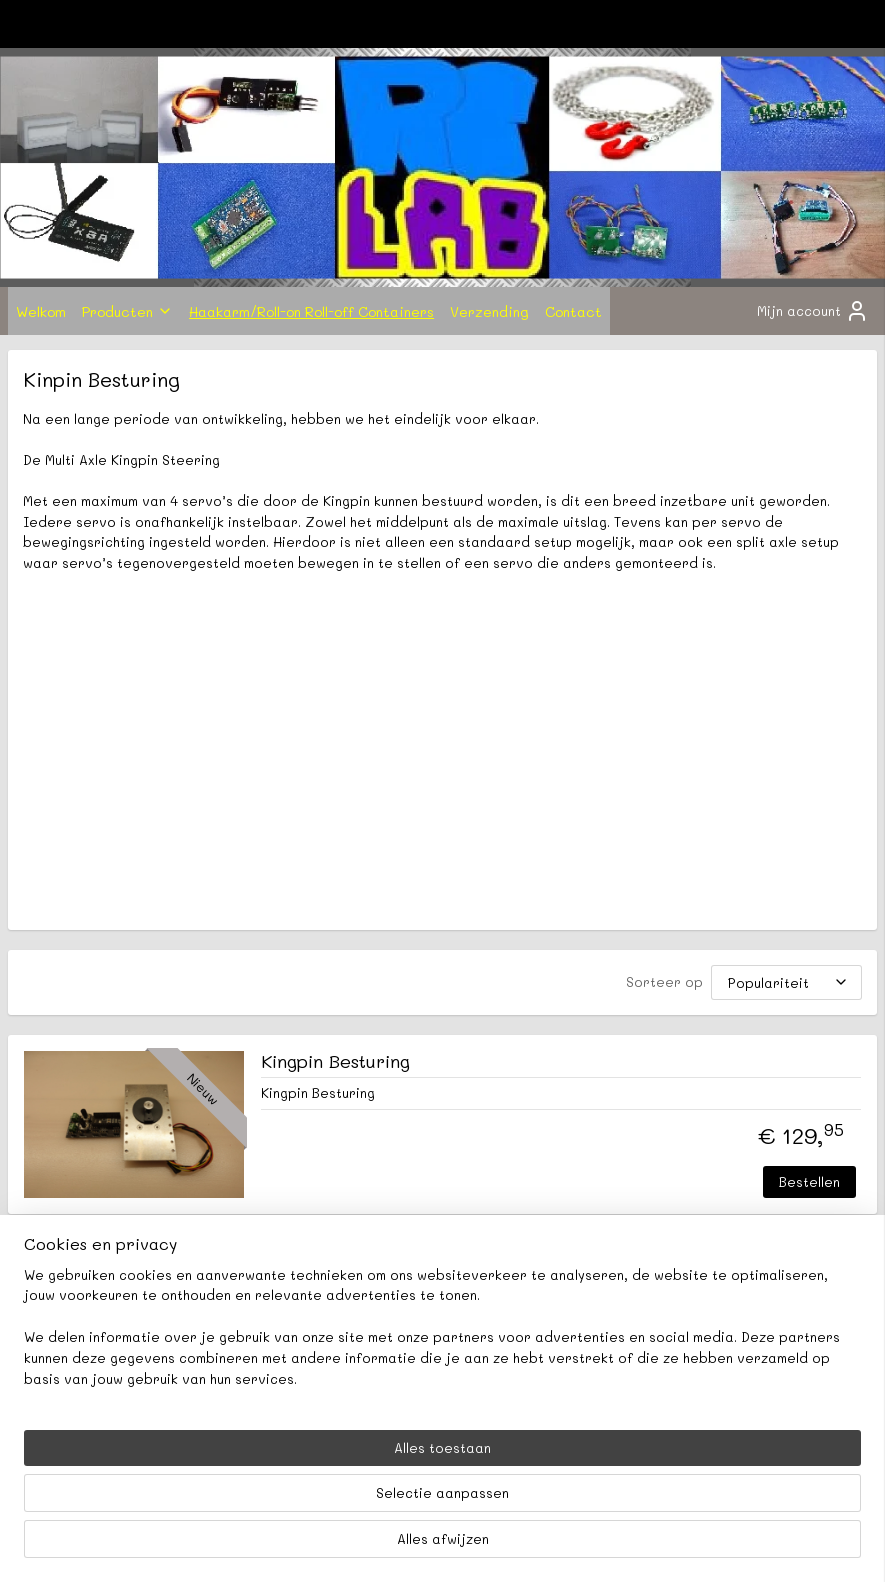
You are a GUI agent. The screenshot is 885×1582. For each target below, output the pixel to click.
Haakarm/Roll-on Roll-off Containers (311, 311)
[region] (310, 1487)
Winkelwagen (713, 469)
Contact (573, 311)
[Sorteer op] (462, 1023)
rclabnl (338, 1340)
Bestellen (556, 1230)
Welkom (41, 311)
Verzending (489, 311)
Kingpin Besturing (335, 1112)
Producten (127, 311)
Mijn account (813, 311)
